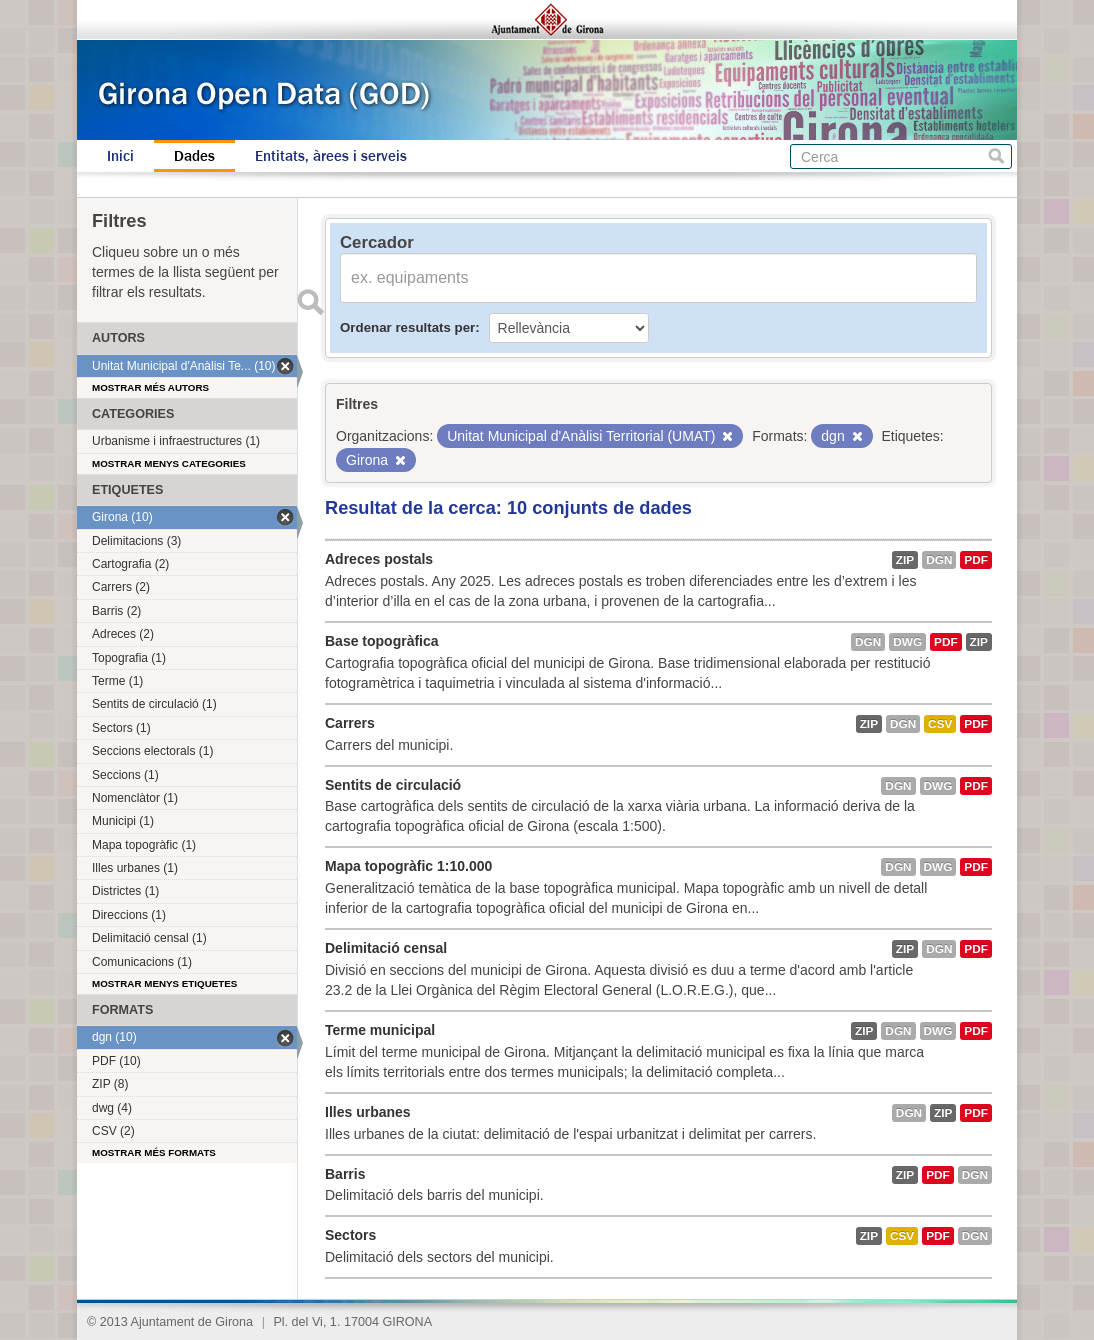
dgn (939, 560)
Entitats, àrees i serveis (331, 156)
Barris (345, 1174)
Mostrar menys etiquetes (164, 983)
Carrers (350, 723)
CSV (940, 724)
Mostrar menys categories (169, 463)
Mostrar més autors (150, 387)
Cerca (996, 156)
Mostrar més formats (154, 1152)
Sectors (350, 1235)
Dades (194, 156)
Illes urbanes (368, 1112)
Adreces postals (379, 559)
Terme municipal (380, 1030)
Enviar (310, 302)
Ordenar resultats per (407, 327)
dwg (907, 642)
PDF (976, 560)
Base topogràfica (382, 641)
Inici (120, 156)
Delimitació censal (386, 948)
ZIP (905, 560)
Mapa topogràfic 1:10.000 (408, 866)
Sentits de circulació (393, 785)
